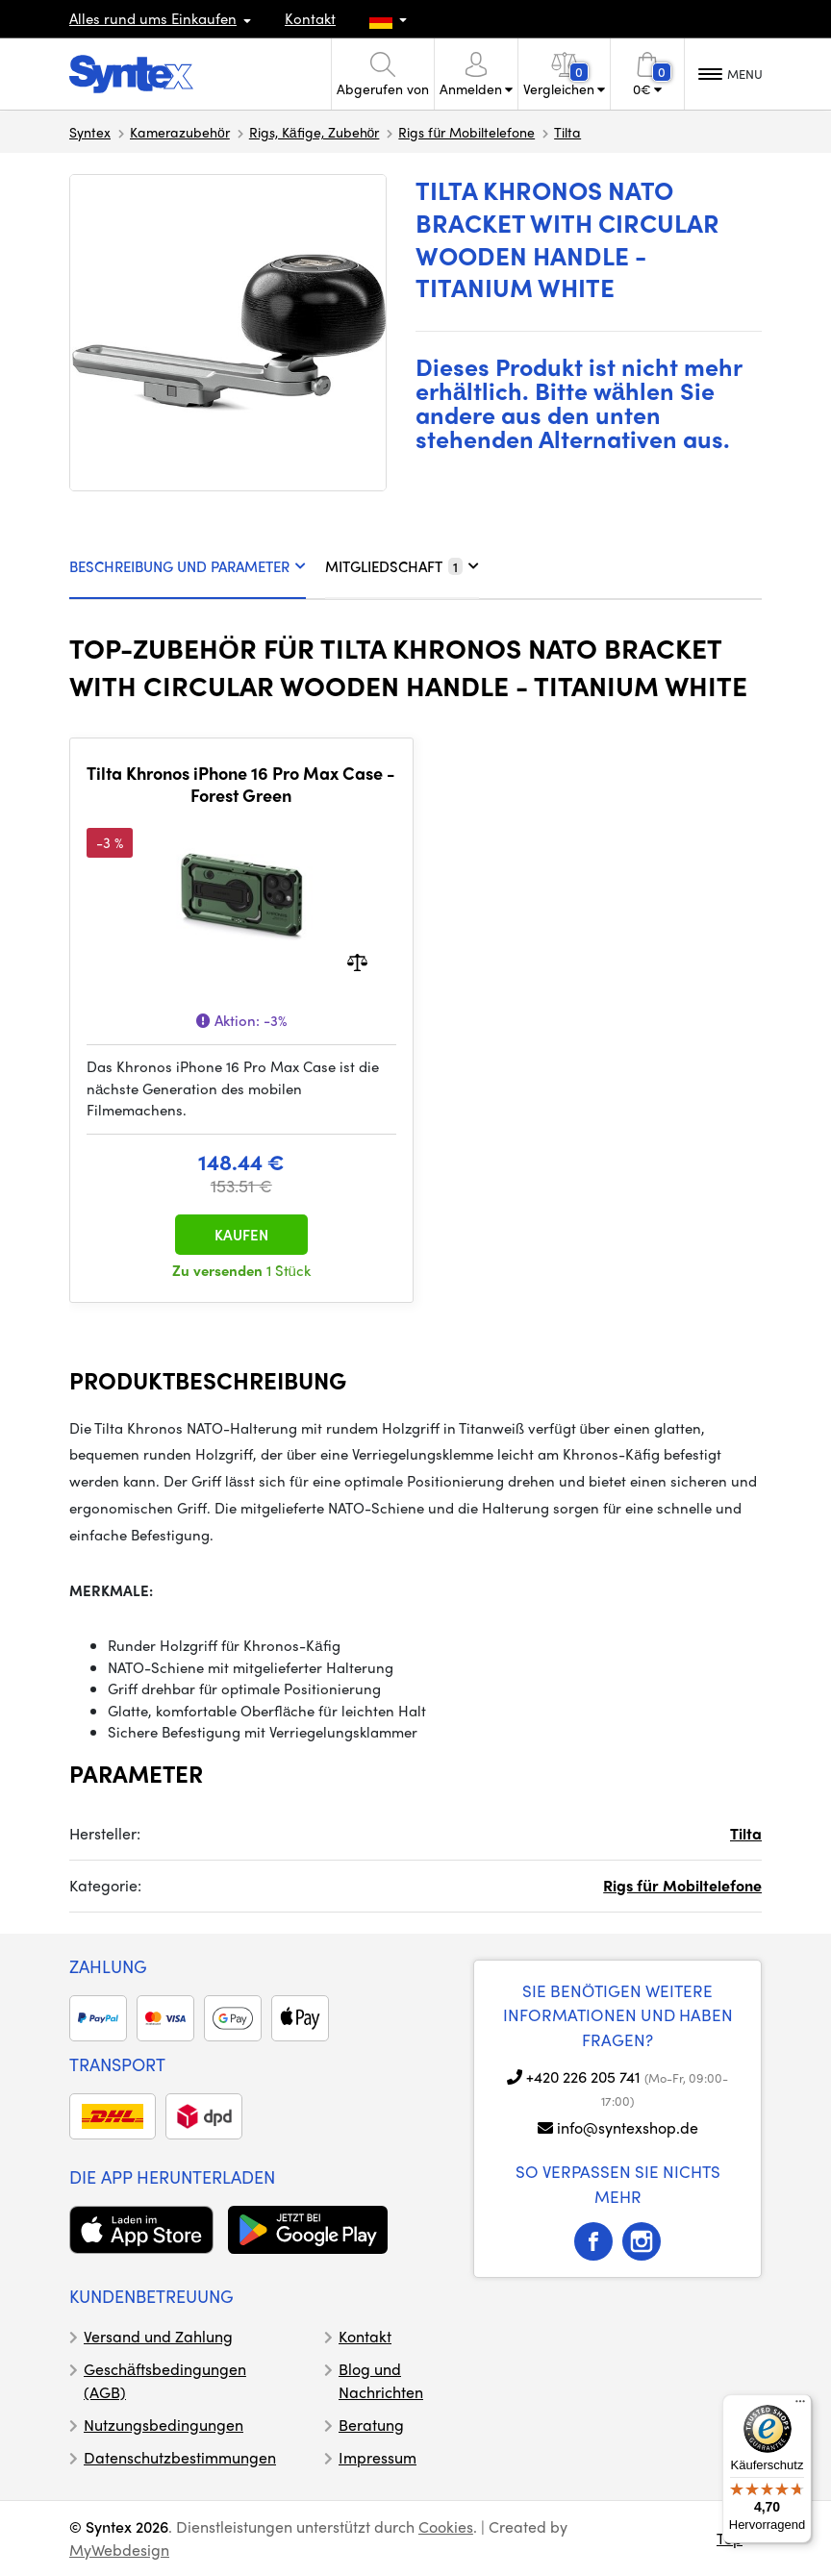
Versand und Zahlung (158, 2336)
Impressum (377, 2457)
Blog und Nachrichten (381, 2380)
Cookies (445, 2526)
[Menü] (800, 2405)
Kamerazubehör (180, 131)
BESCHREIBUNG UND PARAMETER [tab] (187, 566)
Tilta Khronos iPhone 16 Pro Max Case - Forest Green (241, 784)
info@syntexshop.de (627, 2127)
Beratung (371, 2424)
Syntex (90, 131)
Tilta (567, 131)
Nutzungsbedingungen (163, 2424)
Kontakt (310, 18)
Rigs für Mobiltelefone (466, 131)
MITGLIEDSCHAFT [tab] (402, 566)
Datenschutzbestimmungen (180, 2457)
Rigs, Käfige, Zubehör (314, 131)
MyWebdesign (119, 2549)
